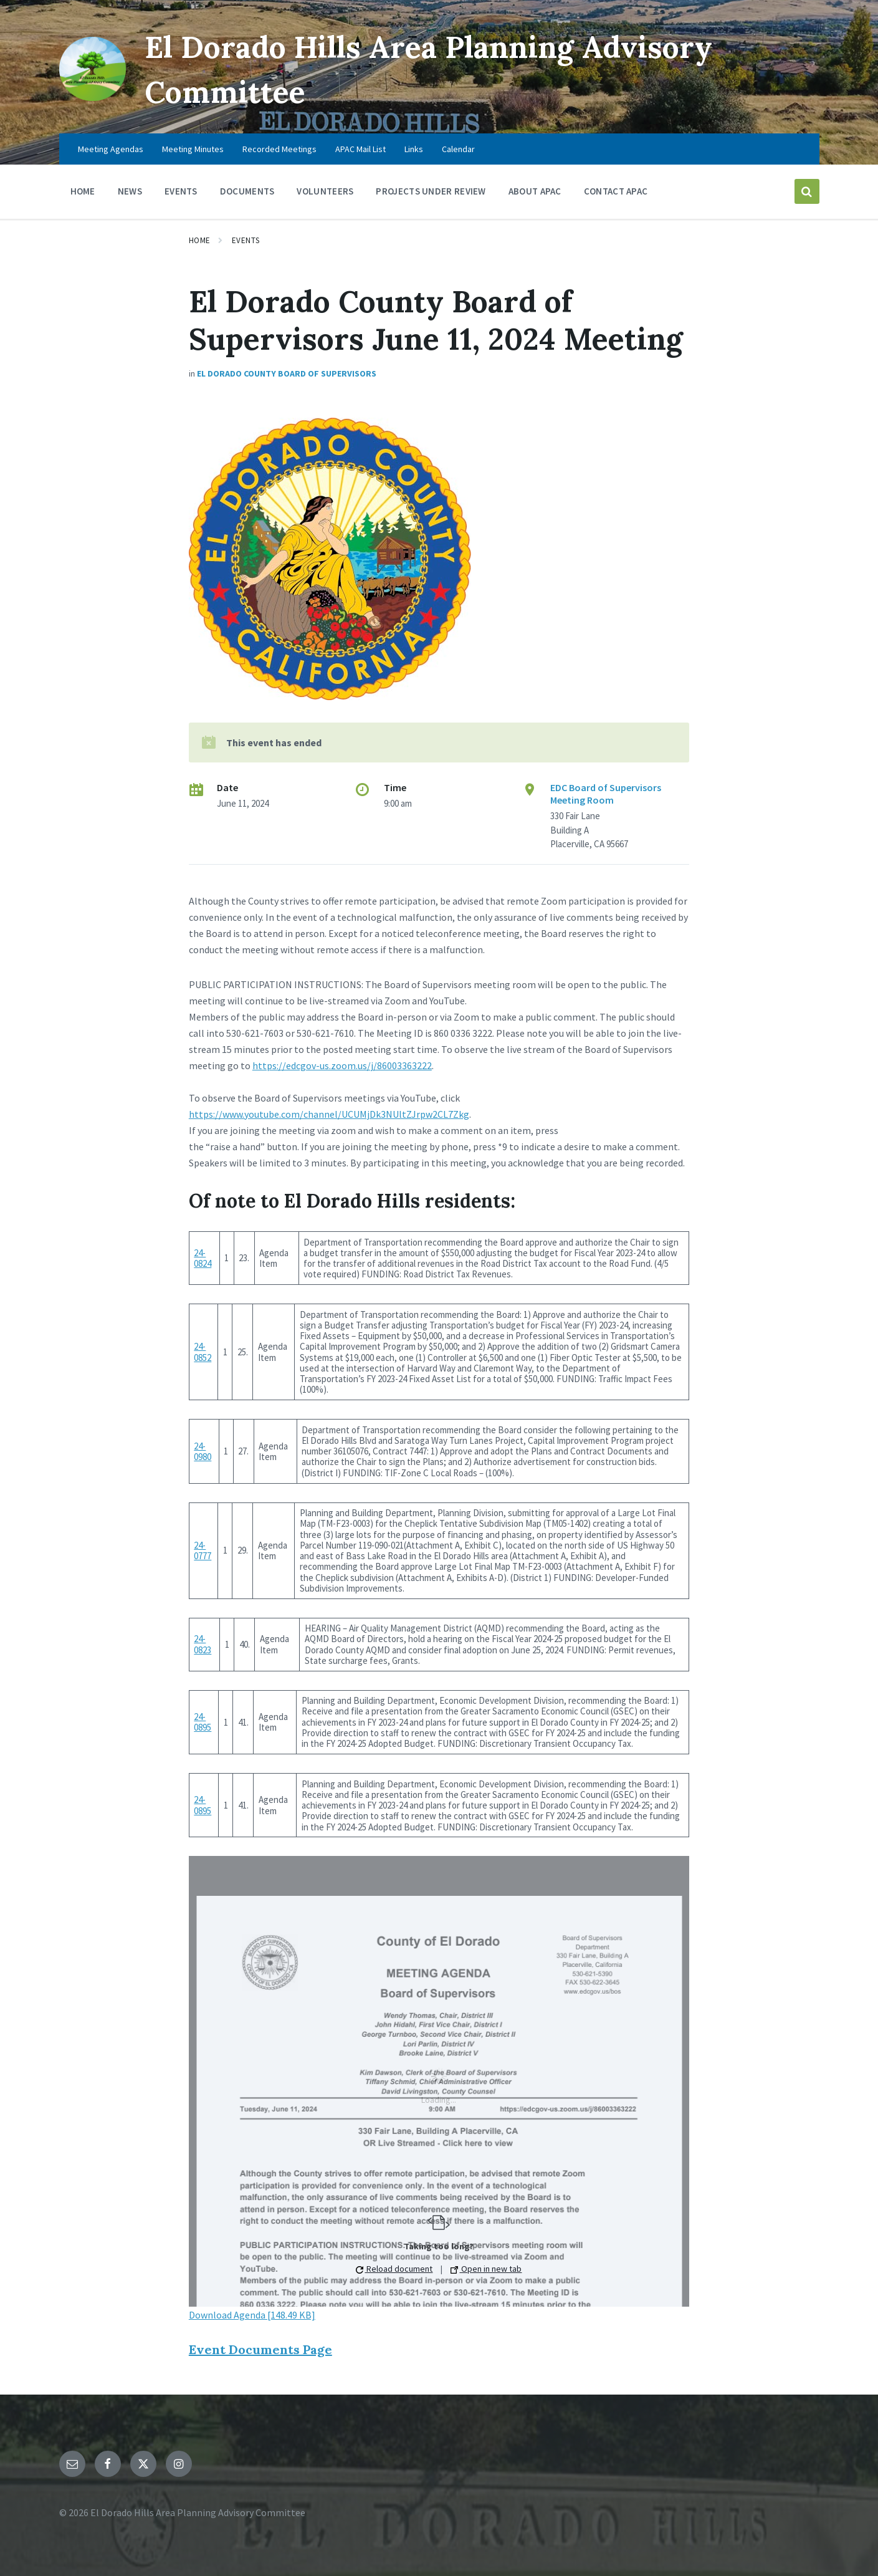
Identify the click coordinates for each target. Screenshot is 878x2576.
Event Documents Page (260, 2349)
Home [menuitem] (82, 191)
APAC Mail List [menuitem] (360, 149)
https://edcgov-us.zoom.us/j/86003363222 (342, 1065)
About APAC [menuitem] (534, 191)
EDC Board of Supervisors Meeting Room (605, 793)
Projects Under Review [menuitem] (430, 191)
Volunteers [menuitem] (325, 191)
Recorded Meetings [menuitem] (279, 149)
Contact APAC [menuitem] (616, 191)
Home (200, 240)
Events (245, 240)
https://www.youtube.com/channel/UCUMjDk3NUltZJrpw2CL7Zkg (329, 1114)
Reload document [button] (394, 2269)
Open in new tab (486, 2269)
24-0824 (202, 1258)
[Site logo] (92, 97)
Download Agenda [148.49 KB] (252, 2315)
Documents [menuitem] (247, 191)
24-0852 (202, 1351)
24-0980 (202, 1451)
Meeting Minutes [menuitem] (193, 149)
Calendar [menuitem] (458, 149)
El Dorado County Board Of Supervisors (286, 373)
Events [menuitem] (181, 191)
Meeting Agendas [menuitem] (110, 149)
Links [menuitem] (413, 149)
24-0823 (202, 1644)
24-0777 (202, 1550)
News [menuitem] (130, 191)
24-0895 (202, 1722)
